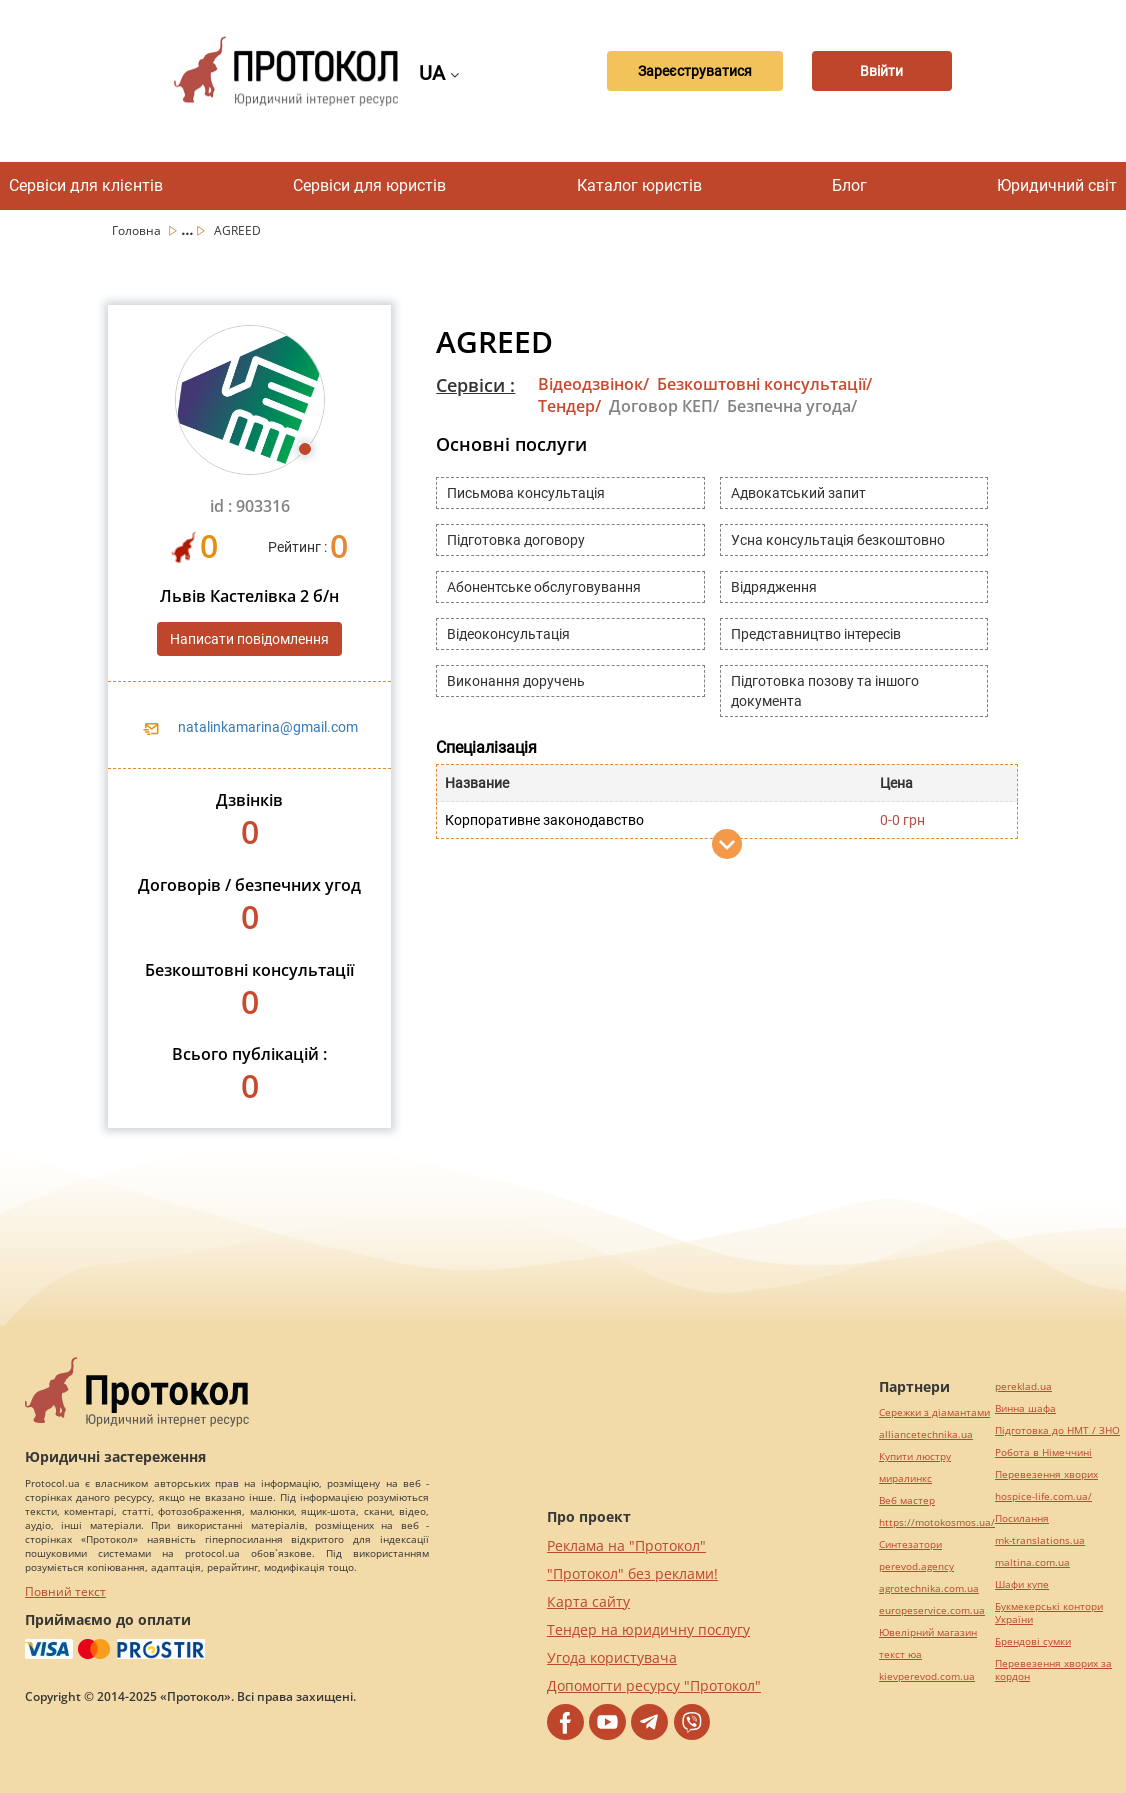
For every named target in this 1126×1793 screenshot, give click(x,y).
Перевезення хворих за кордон (1053, 1670)
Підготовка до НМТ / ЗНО (1057, 1430)
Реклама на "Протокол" (626, 1545)
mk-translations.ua (1040, 1540)
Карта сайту (588, 1601)
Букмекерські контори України (1049, 1613)
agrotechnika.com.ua (929, 1588)
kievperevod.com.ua (927, 1676)
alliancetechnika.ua (926, 1434)
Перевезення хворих (1046, 1474)
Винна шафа (1025, 1408)
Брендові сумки (1033, 1641)
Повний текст (65, 1591)
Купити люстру (915, 1456)
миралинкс (905, 1478)
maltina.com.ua (1032, 1562)
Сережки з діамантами (934, 1412)
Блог (849, 185)
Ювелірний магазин (928, 1632)
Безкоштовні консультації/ (764, 384)
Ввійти (881, 71)
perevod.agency (916, 1566)
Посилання (1022, 1518)
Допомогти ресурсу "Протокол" (654, 1685)
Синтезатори (910, 1544)
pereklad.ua (1023, 1386)
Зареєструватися (695, 71)
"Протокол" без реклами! (632, 1573)
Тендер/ (569, 406)
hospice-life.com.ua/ (1043, 1496)
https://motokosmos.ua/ (937, 1522)
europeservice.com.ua (932, 1610)
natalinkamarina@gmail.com (268, 727)
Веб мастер (907, 1500)
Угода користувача (612, 1657)
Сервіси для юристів (369, 185)
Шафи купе (1022, 1584)
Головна (138, 230)
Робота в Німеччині (1043, 1452)
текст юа (900, 1654)
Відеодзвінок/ (593, 384)
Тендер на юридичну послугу (648, 1629)
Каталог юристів (639, 185)
